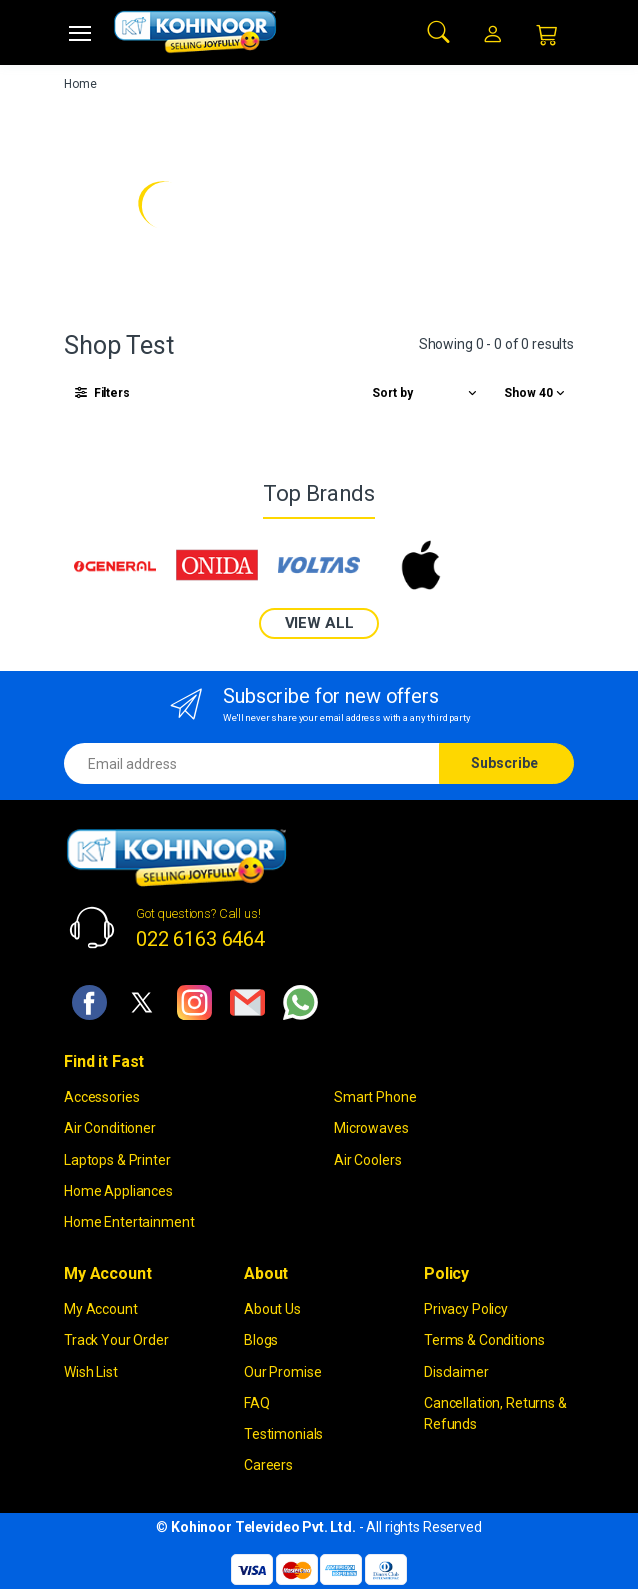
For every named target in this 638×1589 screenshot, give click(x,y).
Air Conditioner (110, 1128)
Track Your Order (116, 1340)
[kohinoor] (195, 32)
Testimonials (283, 1434)
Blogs (261, 1340)
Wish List (91, 1372)
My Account (101, 1309)
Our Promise (282, 1372)
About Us (272, 1309)
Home (80, 84)
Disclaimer (456, 1372)
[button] (439, 30)
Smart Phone (375, 1097)
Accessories (101, 1097)
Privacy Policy (466, 1309)
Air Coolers (367, 1160)
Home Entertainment (129, 1222)
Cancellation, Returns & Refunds (495, 1413)
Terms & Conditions (484, 1340)
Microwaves (371, 1128)
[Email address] (252, 763)
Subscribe (504, 763)
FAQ (257, 1403)
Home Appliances (118, 1191)
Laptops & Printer (117, 1160)
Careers (268, 1465)
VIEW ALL (319, 623)
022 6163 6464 (200, 939)
